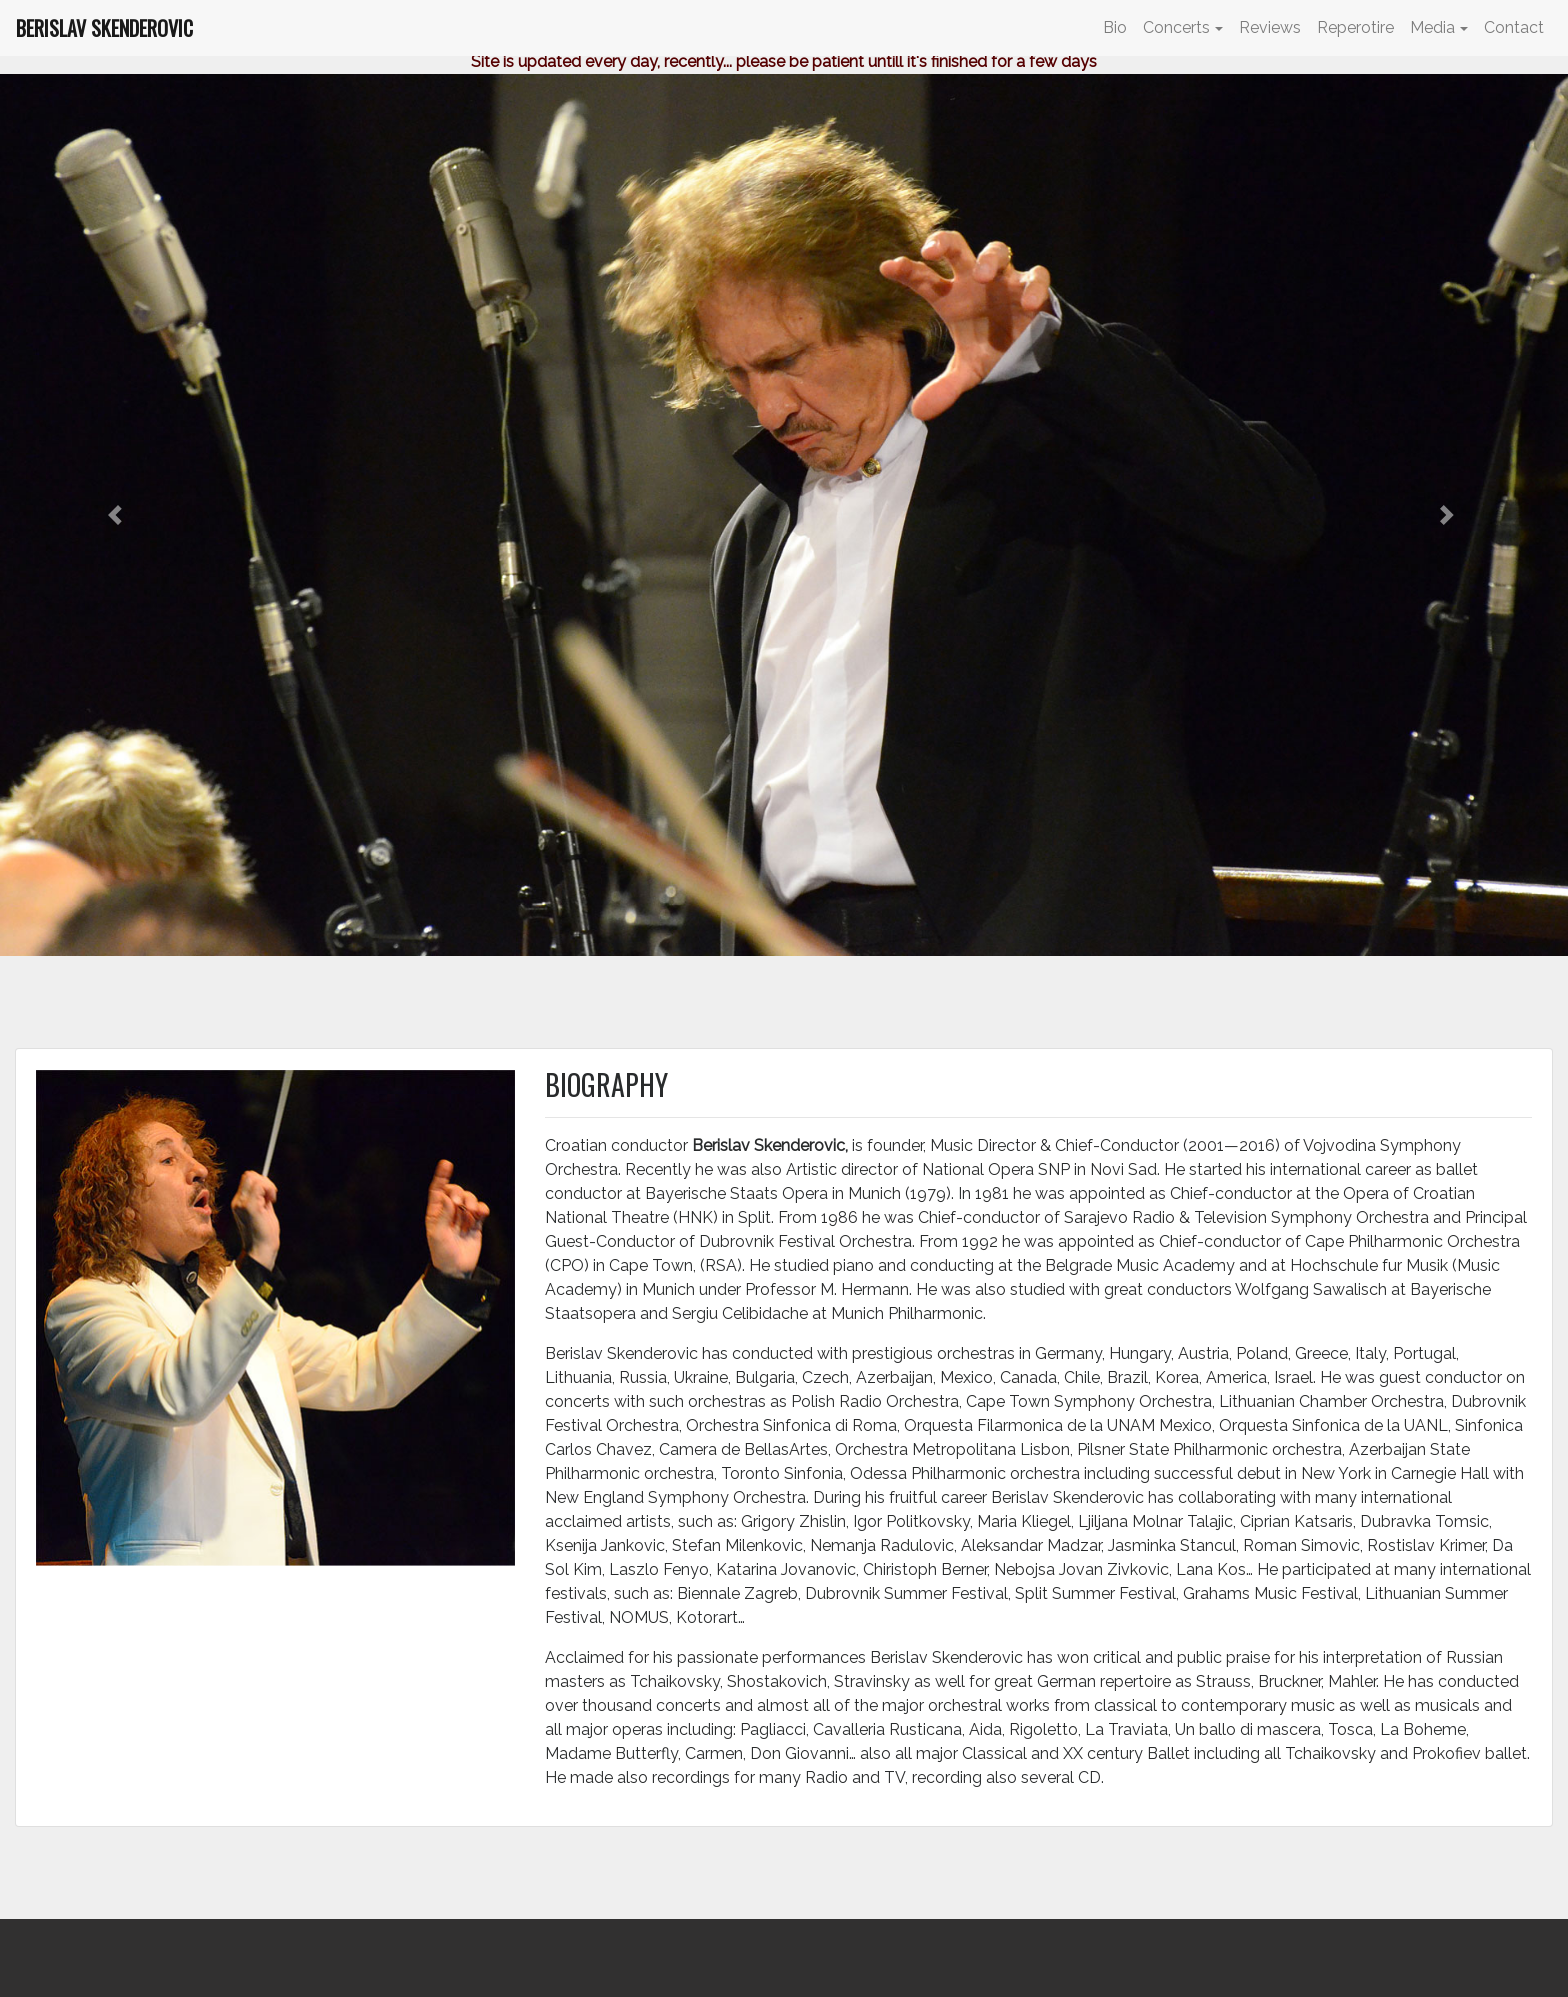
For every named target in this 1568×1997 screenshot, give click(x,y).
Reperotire (1355, 27)
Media (1432, 27)
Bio (1115, 27)
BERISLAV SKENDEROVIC (104, 28)
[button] (117, 515)
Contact (1514, 27)
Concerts (1176, 27)
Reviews (1270, 27)
